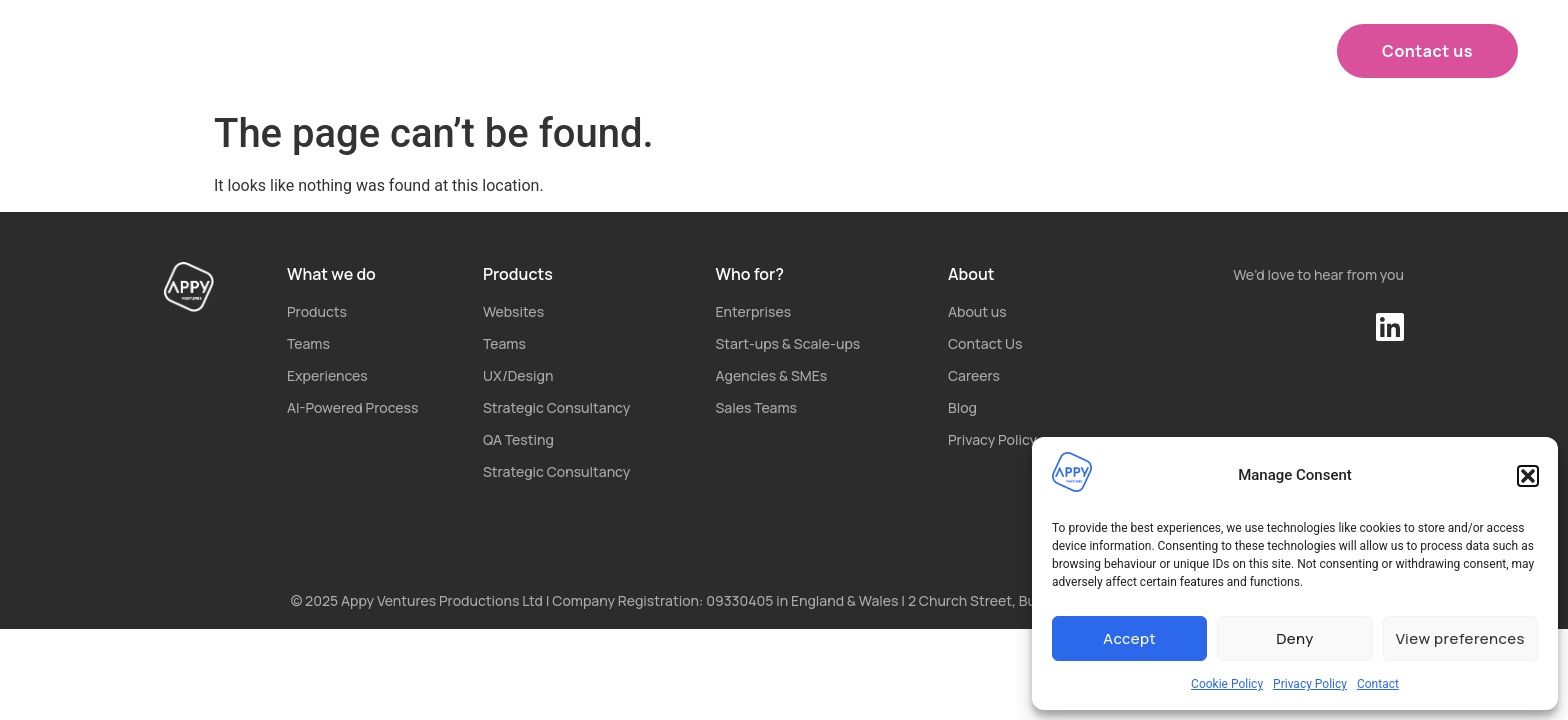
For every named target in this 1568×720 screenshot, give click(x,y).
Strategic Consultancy (556, 407)
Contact (1378, 684)
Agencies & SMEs (772, 375)
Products (735, 51)
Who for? (876, 51)
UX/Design (518, 375)
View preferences (1460, 638)
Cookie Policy (1227, 684)
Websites (513, 311)
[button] (1528, 476)
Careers (974, 375)
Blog (962, 407)
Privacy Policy (1310, 684)
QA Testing (518, 439)
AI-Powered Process (352, 407)
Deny (1295, 638)
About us (1004, 51)
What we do (585, 51)
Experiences (327, 375)
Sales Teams (757, 407)
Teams (308, 343)
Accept (1129, 638)
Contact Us (985, 343)
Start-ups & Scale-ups (788, 343)
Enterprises (754, 311)
